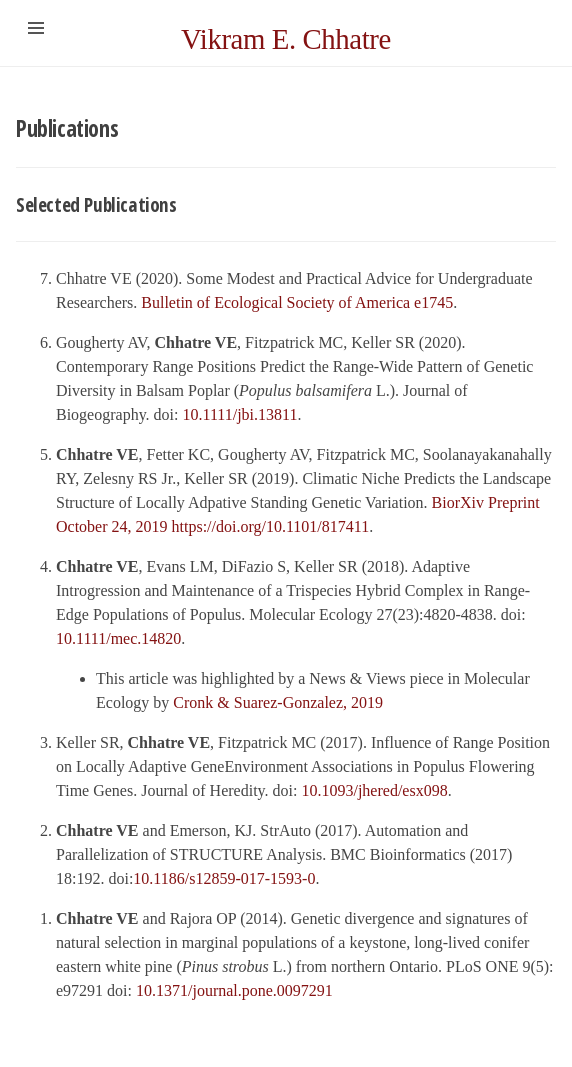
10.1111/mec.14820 (118, 638)
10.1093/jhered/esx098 (374, 790)
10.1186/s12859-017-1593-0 (224, 878)
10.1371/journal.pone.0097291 (234, 990)
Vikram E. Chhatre (286, 39)
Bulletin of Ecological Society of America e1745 (297, 302)
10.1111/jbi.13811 (240, 414)
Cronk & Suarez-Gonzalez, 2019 (278, 702)
